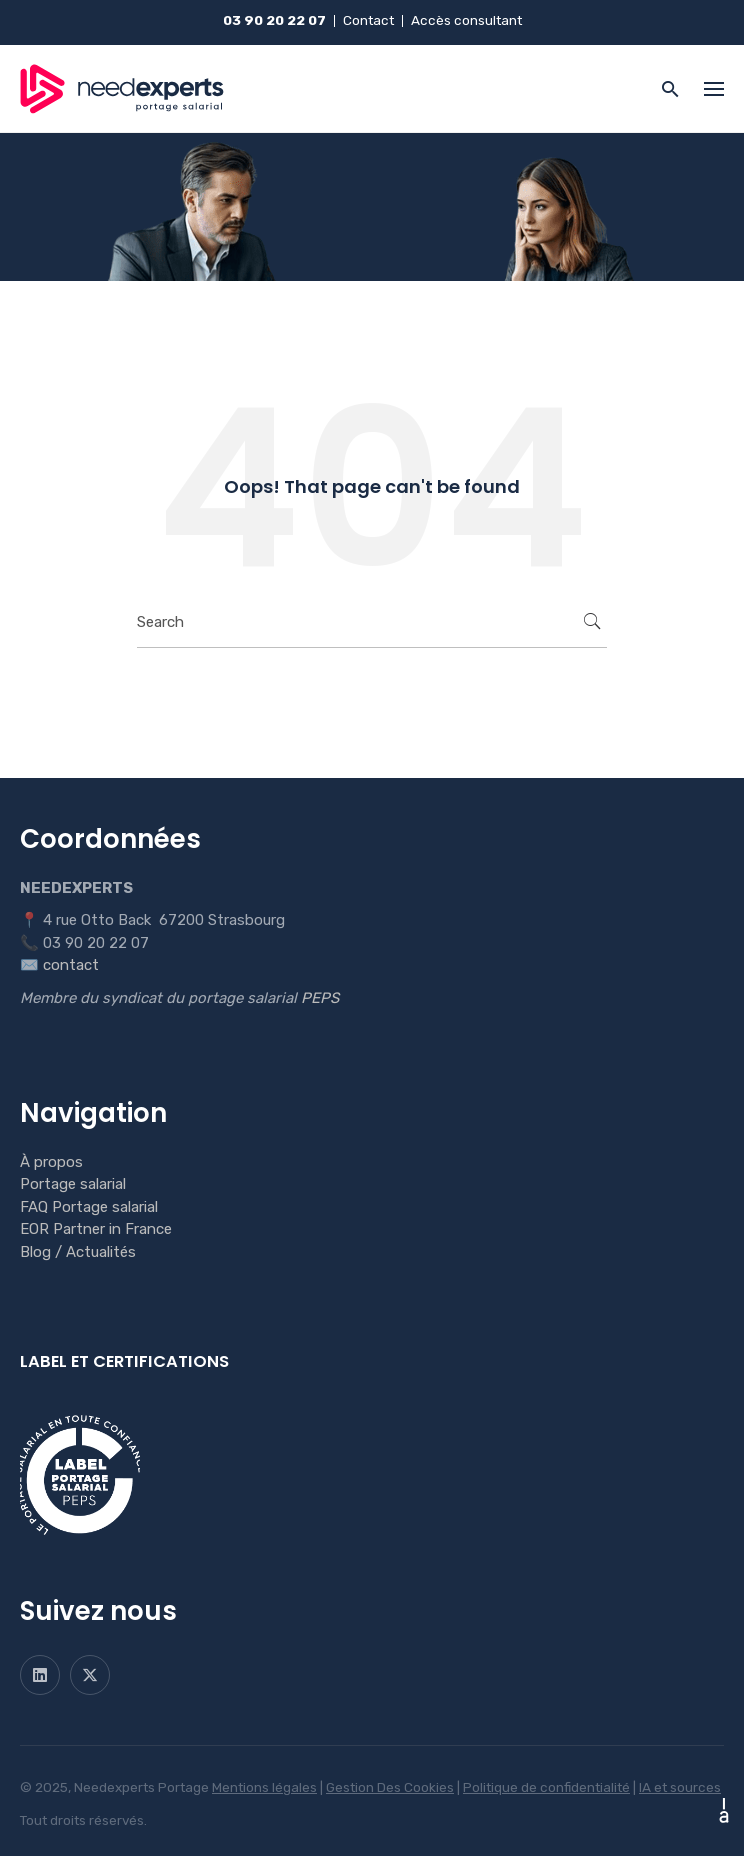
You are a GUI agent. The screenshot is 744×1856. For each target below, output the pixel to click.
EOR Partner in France (96, 1229)
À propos (51, 1162)
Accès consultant (466, 20)
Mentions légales (264, 1787)
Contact (368, 20)
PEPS (320, 998)
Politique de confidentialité (546, 1787)
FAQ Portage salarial (89, 1207)
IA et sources (680, 1787)
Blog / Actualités (78, 1252)
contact (71, 965)
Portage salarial (73, 1184)
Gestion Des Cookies (390, 1787)
